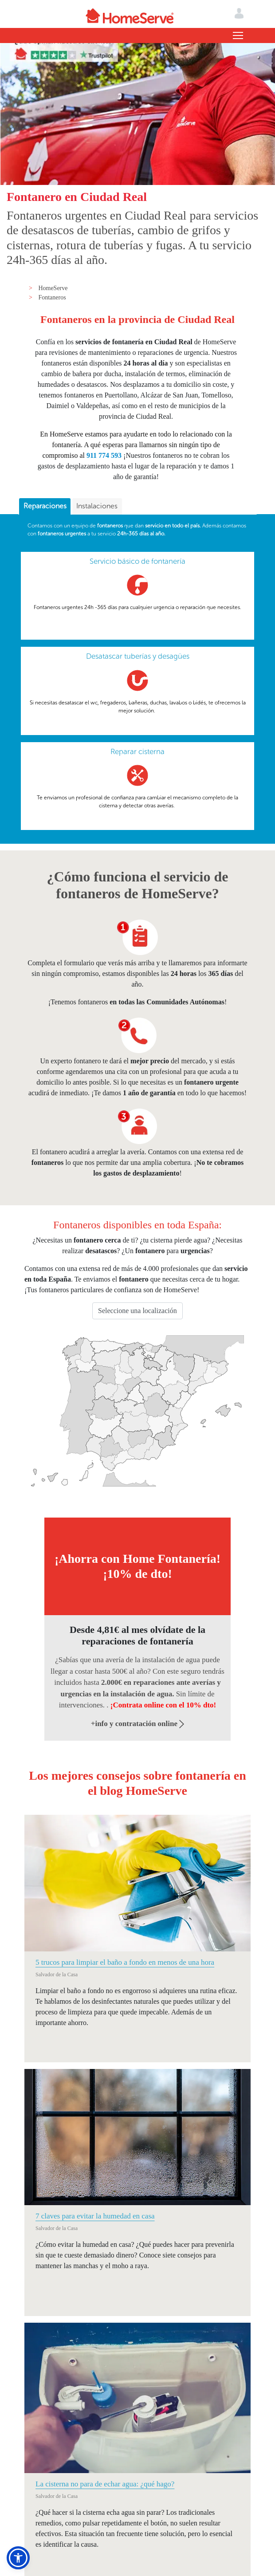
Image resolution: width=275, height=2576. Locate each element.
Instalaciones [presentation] (97, 506)
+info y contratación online (138, 1723)
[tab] (45, 506)
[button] (18, 2557)
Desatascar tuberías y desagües (137, 656)
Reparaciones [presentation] (45, 506)
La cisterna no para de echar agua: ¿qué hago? (104, 2484)
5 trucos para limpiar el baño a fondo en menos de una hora (124, 1962)
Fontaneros (52, 297)
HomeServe (52, 288)
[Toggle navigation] (238, 35)
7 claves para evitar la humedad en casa (95, 2216)
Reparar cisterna (137, 751)
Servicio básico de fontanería (137, 561)
